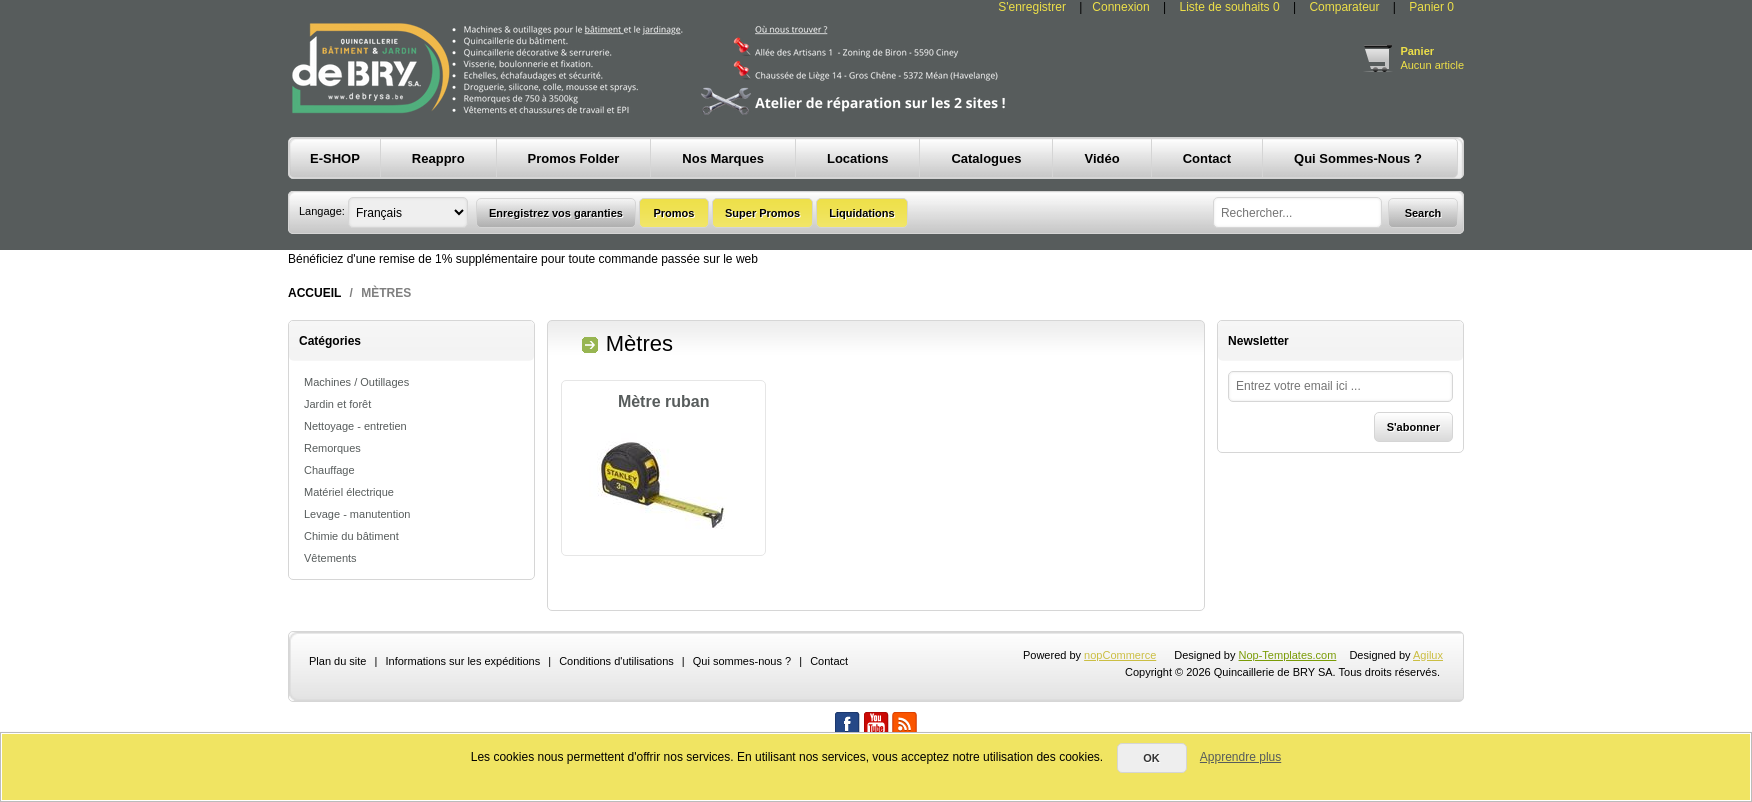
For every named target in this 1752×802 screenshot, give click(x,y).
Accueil (314, 293)
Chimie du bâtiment (351, 536)
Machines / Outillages (356, 382)
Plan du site (337, 703)
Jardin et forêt (337, 404)
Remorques (332, 448)
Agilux (1428, 697)
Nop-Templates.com (1288, 697)
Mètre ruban (664, 401)
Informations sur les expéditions (462, 703)
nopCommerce (1120, 697)
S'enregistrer (1032, 7)
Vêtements (330, 558)
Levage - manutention (357, 514)
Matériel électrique (349, 492)
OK (1151, 758)
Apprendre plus (1240, 757)
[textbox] (1297, 212)
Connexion (1120, 7)
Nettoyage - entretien (355, 426)
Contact (829, 703)
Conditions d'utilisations (616, 703)
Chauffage (329, 470)
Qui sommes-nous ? (742, 703)
